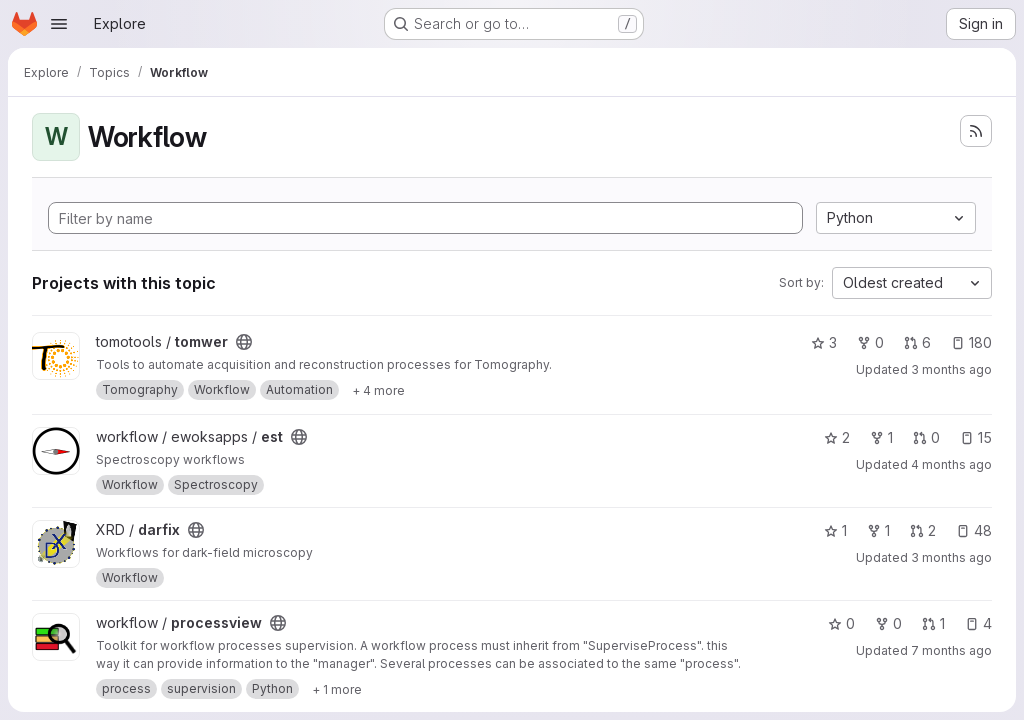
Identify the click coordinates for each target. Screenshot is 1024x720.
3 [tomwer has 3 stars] (824, 342)
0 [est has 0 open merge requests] (926, 437)
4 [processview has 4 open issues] (978, 623)
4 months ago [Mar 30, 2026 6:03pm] (951, 464)
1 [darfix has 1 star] (835, 530)
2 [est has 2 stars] (837, 437)
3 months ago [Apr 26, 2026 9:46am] (951, 369)
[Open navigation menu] (59, 24)
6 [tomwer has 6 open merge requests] (917, 342)
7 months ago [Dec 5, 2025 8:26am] (951, 650)
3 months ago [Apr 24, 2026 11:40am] (951, 557)
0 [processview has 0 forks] (888, 623)
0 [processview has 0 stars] (841, 623)
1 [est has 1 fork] (881, 437)
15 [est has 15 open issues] (976, 437)
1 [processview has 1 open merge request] (933, 623)
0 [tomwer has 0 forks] (870, 342)
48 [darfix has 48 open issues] (974, 530)
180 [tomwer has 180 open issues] (971, 342)
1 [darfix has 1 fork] (878, 530)
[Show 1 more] (337, 689)
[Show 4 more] (378, 390)
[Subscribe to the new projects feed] (976, 131)
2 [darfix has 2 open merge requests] (923, 530)
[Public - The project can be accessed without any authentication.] (244, 342)
